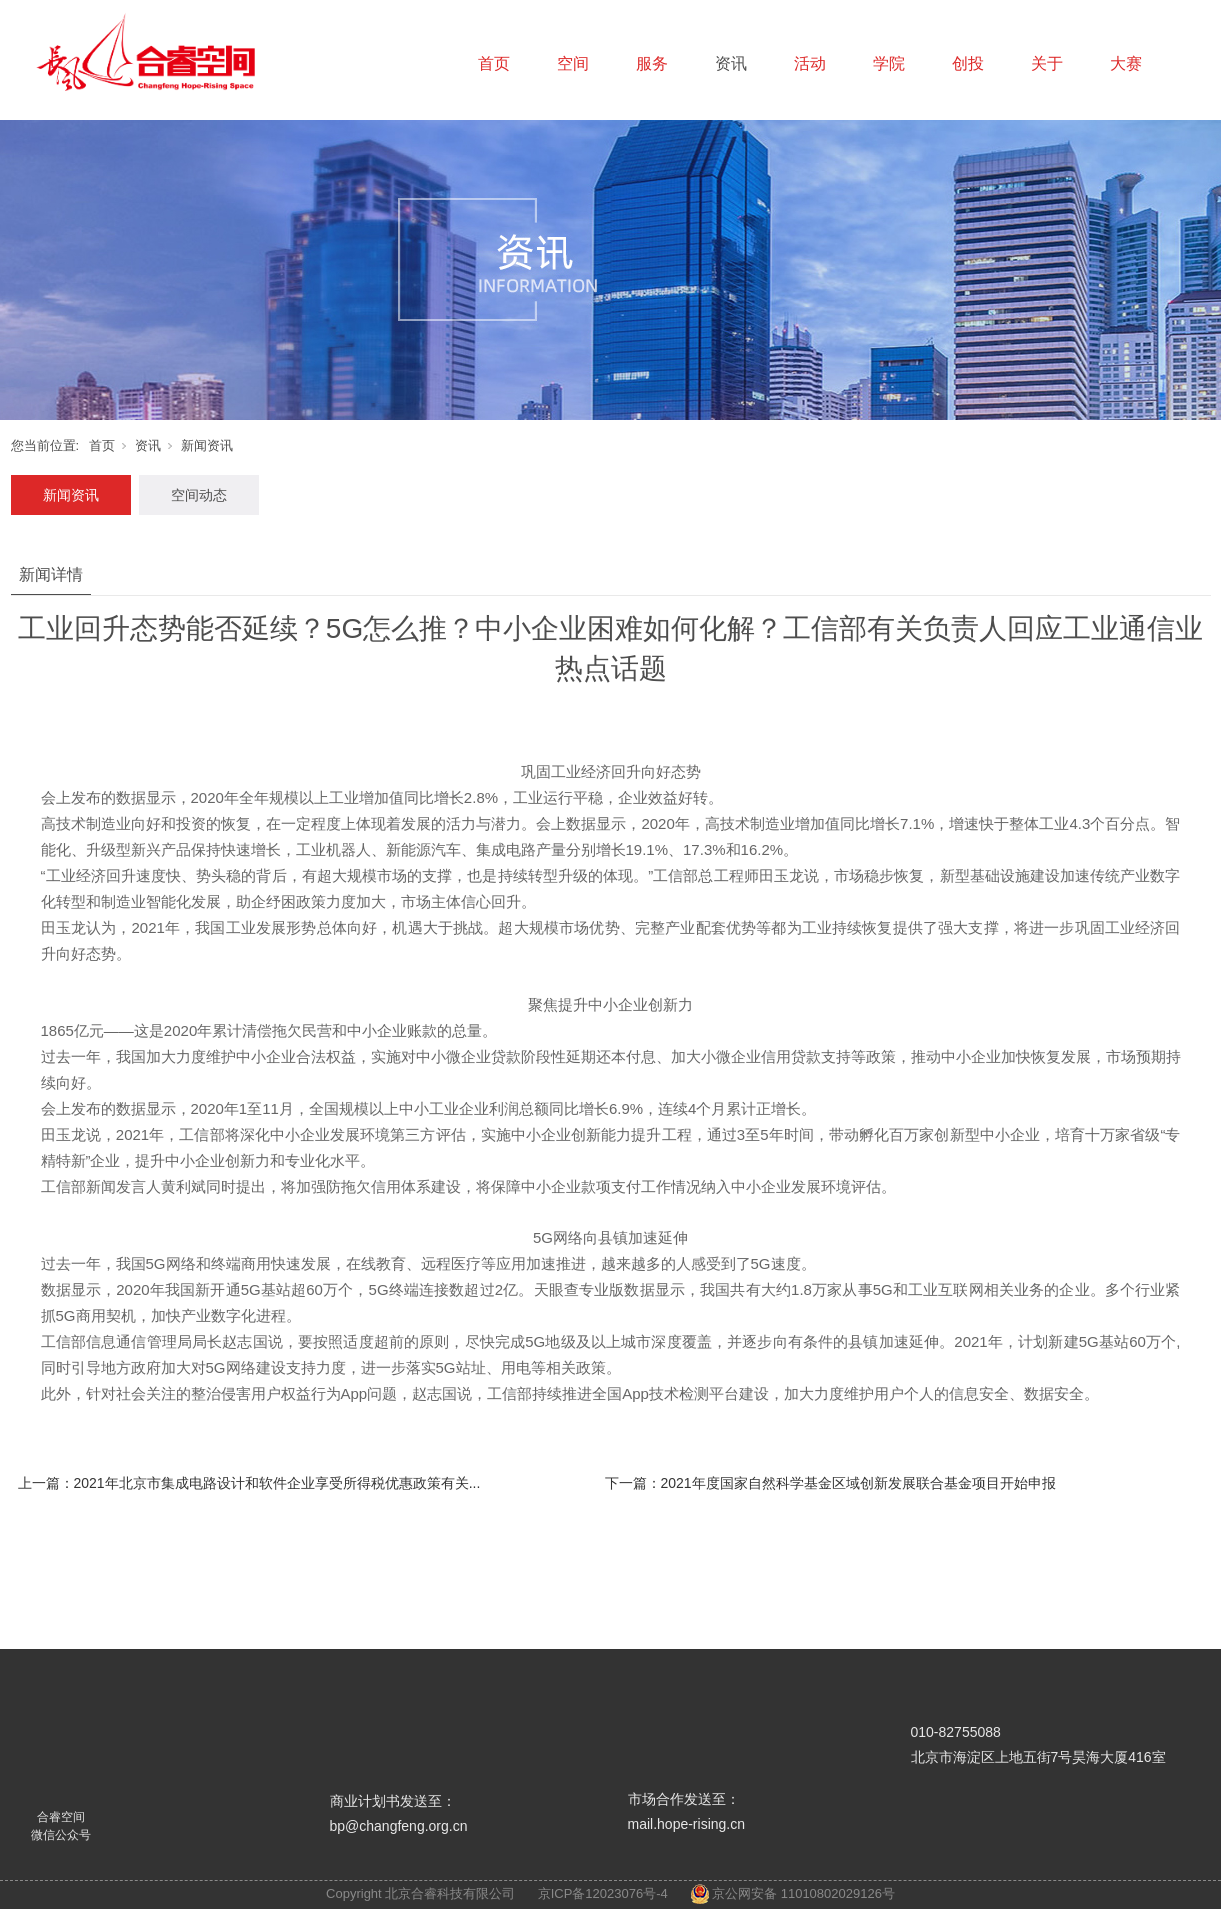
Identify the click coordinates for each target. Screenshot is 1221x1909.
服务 (652, 63)
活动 (810, 63)
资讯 (731, 63)
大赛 (1126, 63)
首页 (494, 63)
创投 (968, 63)
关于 (1047, 63)
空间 (573, 63)
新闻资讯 (207, 445)
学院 (889, 63)
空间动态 (199, 495)
